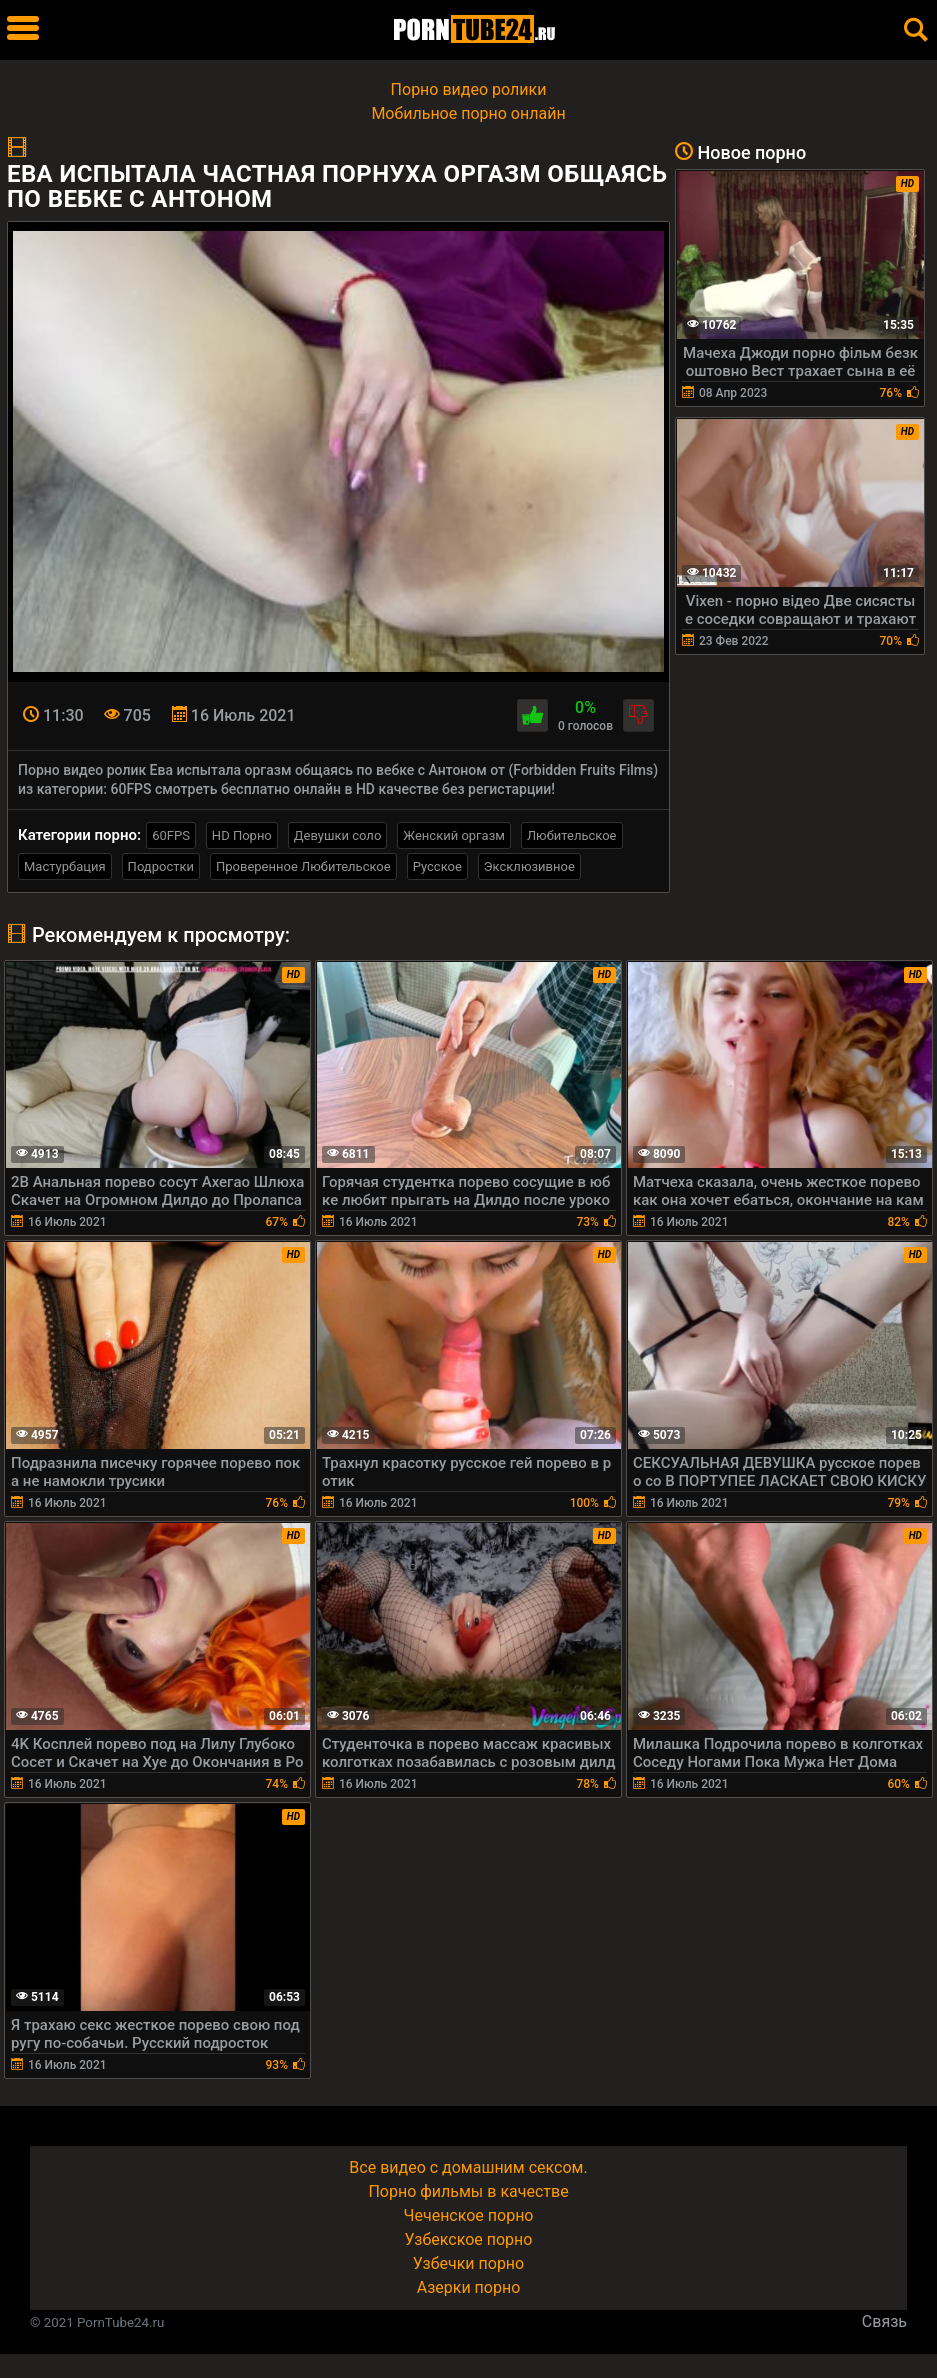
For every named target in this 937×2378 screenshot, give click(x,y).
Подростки (161, 866)
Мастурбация (65, 866)
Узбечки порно (468, 2263)
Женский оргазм (454, 835)
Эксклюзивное (529, 866)
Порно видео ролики (469, 89)
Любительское (572, 835)
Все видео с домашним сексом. (468, 2167)
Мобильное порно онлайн (468, 113)
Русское (437, 866)
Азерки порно (469, 2287)
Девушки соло (338, 835)
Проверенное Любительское (303, 866)
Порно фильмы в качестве (468, 2191)
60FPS (171, 835)
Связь (884, 2321)
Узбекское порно (469, 2239)
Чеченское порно (469, 2215)
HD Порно (242, 835)
